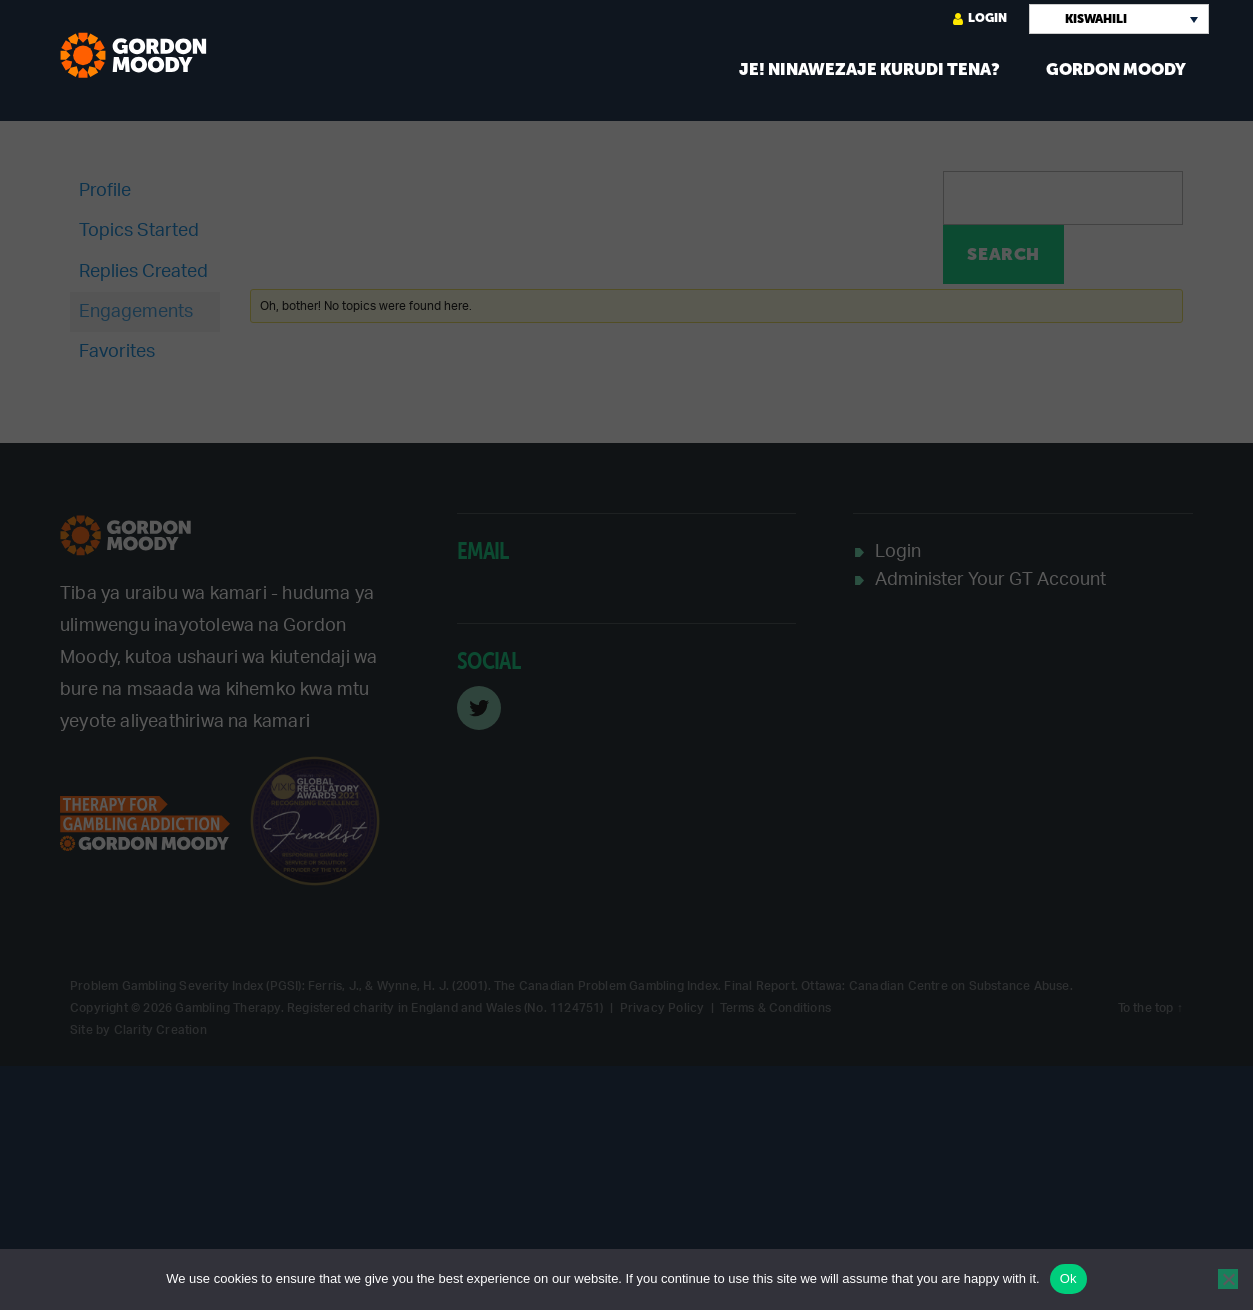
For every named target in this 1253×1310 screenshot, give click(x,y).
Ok (1068, 1278)
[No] (1228, 1279)
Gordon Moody (1116, 69)
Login (980, 18)
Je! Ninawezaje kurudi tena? (869, 69)
